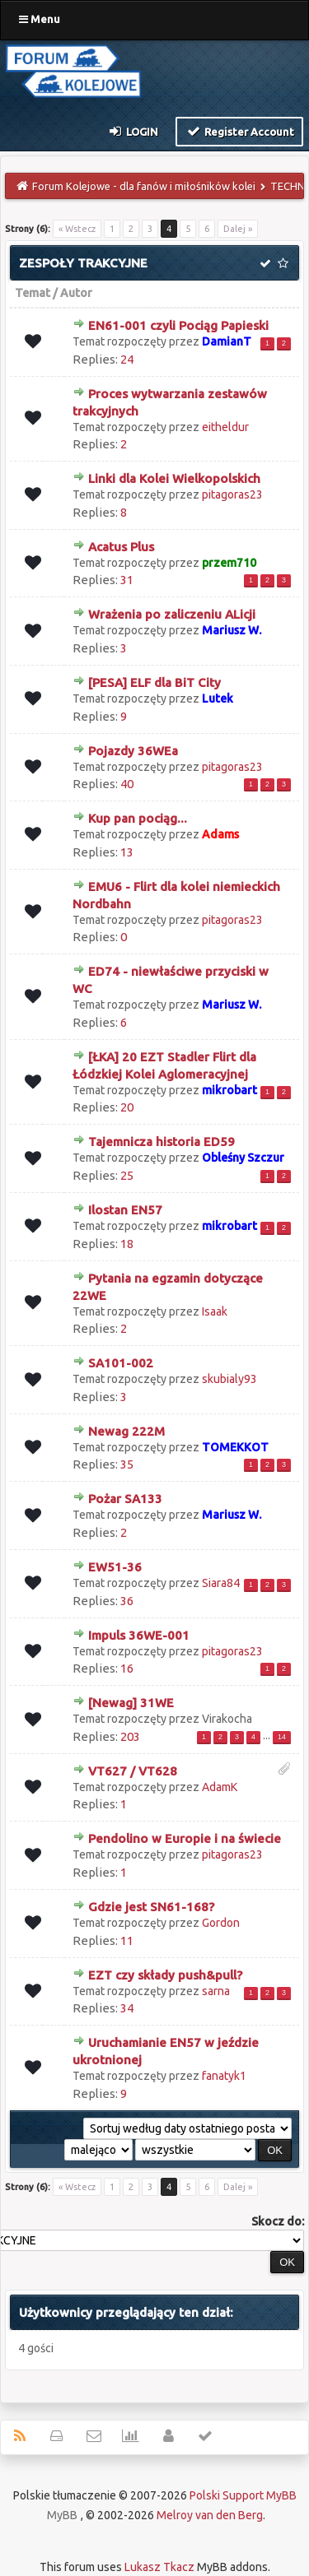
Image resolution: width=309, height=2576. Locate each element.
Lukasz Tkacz (159, 2567)
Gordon (221, 1922)
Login (133, 130)
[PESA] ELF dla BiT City (154, 682)
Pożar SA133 (125, 1499)
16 (126, 1668)
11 (126, 1940)
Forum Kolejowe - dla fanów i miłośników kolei (143, 186)
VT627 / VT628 (132, 1771)
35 (126, 1464)
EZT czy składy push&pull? (165, 1975)
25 (126, 1175)
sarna (216, 1991)
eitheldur (225, 427)
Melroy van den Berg (210, 2515)
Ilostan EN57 (125, 1210)
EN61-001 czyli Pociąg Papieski (178, 325)
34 (126, 2008)
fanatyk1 (224, 2075)
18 (126, 1244)
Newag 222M (126, 1431)
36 (126, 1601)
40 (126, 784)
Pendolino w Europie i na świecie (184, 1838)
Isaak (214, 1311)
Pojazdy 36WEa (133, 751)
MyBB (62, 2515)
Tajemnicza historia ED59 (161, 1142)
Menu (39, 19)
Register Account (239, 130)
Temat (32, 292)
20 (126, 1107)
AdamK (219, 1787)
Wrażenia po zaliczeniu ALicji (171, 614)
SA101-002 (120, 1363)
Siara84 (221, 1583)
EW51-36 (115, 1567)
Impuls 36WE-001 (139, 1635)
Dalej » (237, 229)
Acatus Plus (121, 547)
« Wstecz (77, 229)
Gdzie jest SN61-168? (151, 1907)
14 (282, 1737)
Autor (76, 292)
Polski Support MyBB (243, 2495)
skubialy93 (229, 1378)
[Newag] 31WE (131, 1703)
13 (126, 852)
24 (126, 359)
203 (130, 1736)
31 (126, 580)
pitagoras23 (232, 494)
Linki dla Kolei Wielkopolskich (174, 478)
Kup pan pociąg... (137, 818)
